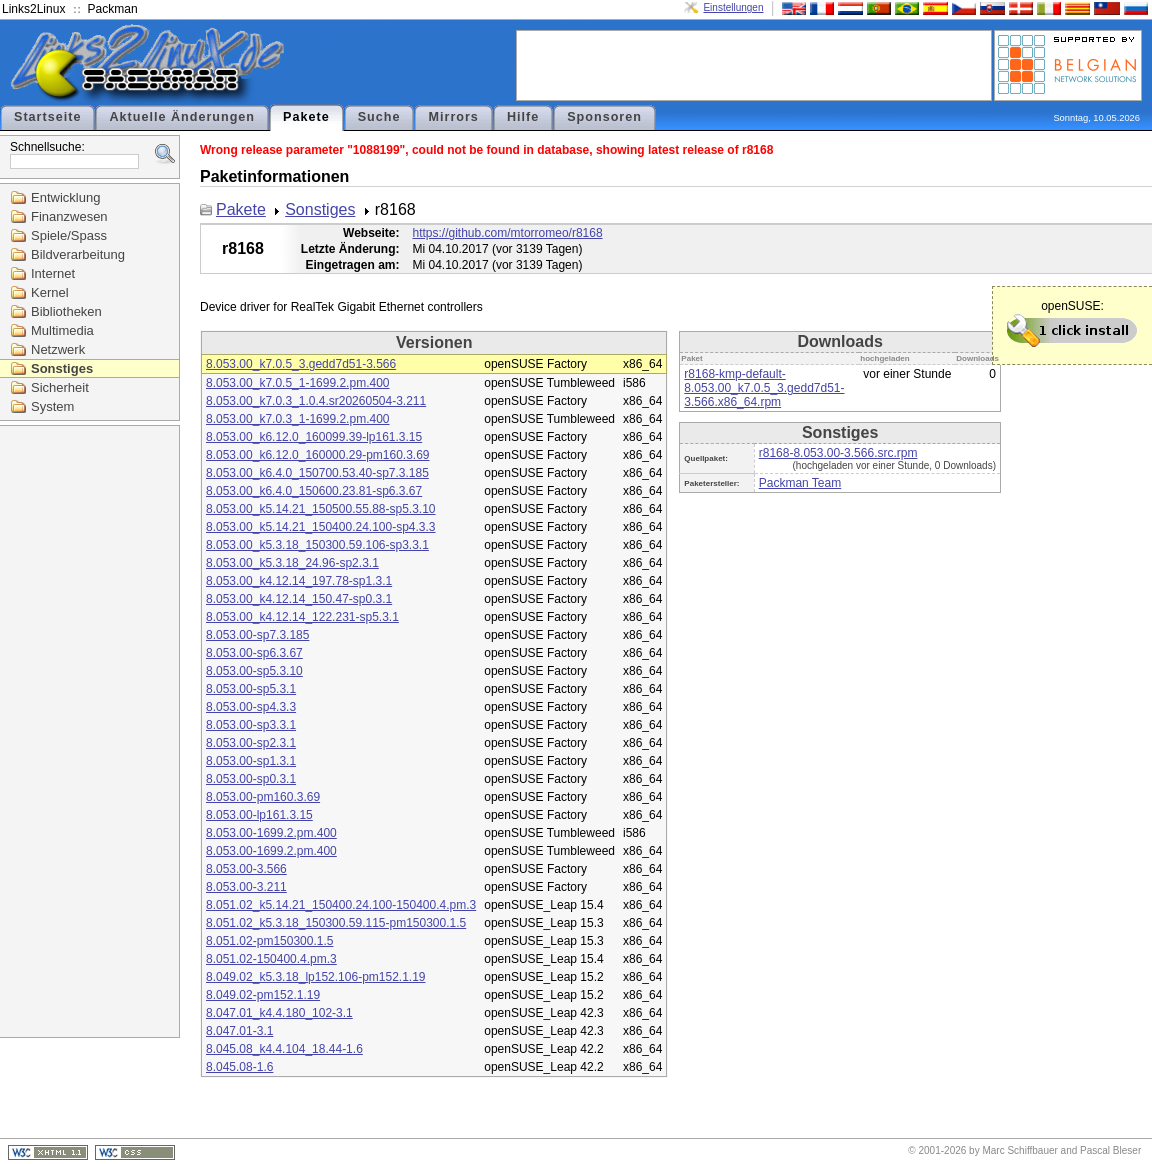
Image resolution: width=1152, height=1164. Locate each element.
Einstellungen (733, 7)
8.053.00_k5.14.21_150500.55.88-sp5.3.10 (321, 509)
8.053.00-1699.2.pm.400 (271, 833)
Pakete (306, 117)
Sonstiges (62, 368)
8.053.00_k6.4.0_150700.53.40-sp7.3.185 (317, 473)
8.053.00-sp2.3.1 (251, 743)
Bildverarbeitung (78, 254)
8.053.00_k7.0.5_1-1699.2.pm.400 (297, 383)
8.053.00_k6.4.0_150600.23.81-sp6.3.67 (314, 491)
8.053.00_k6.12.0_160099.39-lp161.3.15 (314, 437)
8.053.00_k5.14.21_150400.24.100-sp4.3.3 (321, 527)
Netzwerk (58, 349)
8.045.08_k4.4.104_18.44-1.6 (284, 1049)
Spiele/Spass (69, 235)
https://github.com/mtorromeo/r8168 (508, 233)
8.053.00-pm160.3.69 (263, 797)
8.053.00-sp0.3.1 (251, 779)
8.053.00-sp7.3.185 (257, 635)
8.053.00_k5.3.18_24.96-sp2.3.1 (292, 563)
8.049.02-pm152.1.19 (263, 995)
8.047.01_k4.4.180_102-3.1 (279, 1013)
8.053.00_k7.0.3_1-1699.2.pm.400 (297, 419)
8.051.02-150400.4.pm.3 (271, 959)
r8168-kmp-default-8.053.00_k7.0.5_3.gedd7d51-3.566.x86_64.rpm (764, 388)
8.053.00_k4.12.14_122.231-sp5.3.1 (302, 617)
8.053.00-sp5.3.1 (251, 689)
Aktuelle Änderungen (182, 117)
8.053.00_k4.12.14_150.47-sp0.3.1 (299, 599)
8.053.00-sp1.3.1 (251, 761)
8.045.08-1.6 (239, 1067)
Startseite (47, 117)
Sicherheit (60, 387)
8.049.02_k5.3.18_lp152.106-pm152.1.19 (316, 977)
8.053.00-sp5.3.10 (254, 671)
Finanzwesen (69, 216)
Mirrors (453, 117)
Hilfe (523, 117)
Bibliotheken (66, 311)
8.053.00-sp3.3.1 (251, 725)
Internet (53, 273)
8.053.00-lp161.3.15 (259, 815)
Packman (113, 9)
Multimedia (62, 330)
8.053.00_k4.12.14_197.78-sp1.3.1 (299, 581)
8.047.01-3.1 (239, 1031)
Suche (379, 117)
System (52, 406)
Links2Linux (33, 9)
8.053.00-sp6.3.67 (254, 653)
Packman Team (800, 483)
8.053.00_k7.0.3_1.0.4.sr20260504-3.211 (316, 401)
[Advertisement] (754, 64)
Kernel (50, 292)
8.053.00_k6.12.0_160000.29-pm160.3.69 (318, 455)
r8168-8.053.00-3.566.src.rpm (838, 453)
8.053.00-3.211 (246, 887)
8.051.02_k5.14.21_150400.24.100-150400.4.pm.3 (341, 905)
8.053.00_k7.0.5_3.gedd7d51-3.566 (301, 364)
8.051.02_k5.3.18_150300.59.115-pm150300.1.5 (336, 923)
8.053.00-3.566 (246, 869)
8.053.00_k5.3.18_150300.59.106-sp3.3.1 (317, 545)
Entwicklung (65, 197)
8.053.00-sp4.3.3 (251, 707)
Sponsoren (604, 117)
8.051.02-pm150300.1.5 (269, 941)
